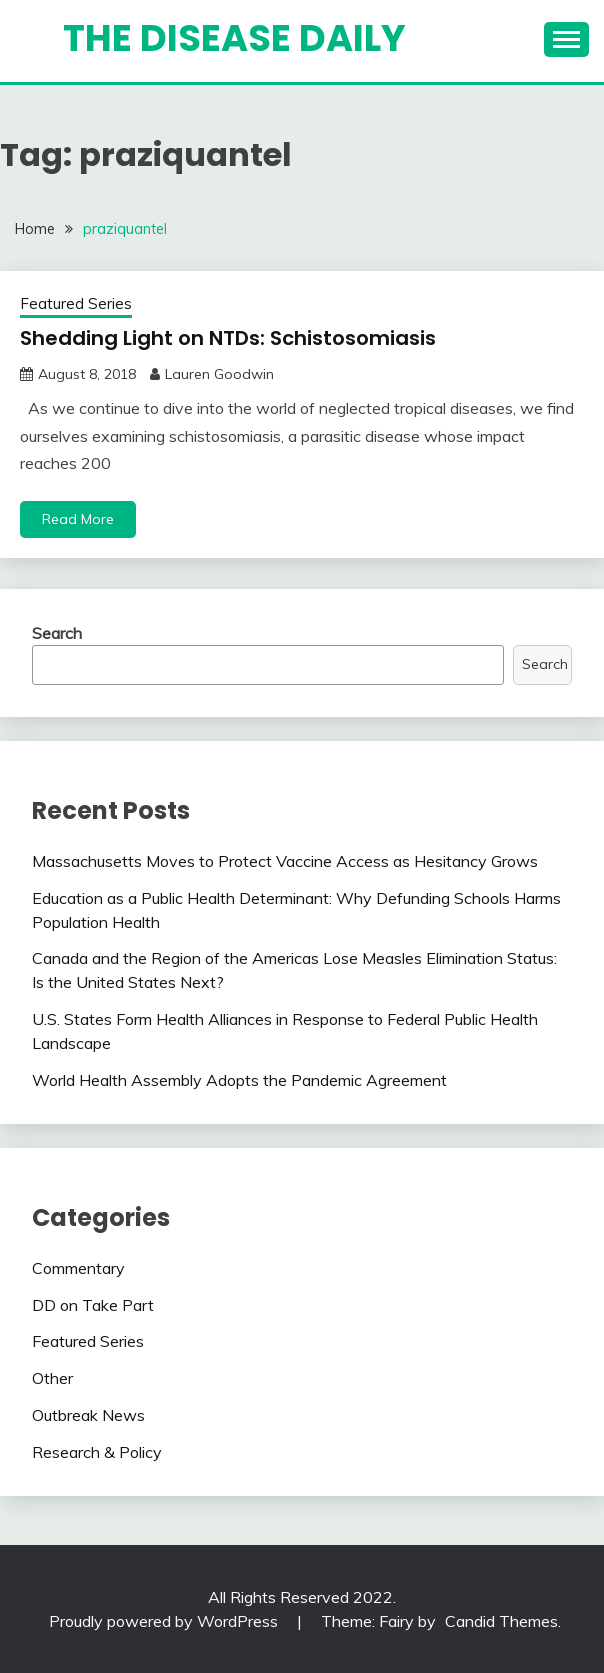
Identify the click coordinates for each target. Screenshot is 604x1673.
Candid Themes (501, 1621)
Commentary (78, 1268)
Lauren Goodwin (219, 374)
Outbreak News (88, 1415)
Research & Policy (97, 1452)
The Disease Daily (234, 38)
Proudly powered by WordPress (165, 1621)
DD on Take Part (93, 1305)
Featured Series (76, 303)
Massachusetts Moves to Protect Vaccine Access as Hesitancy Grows (285, 861)
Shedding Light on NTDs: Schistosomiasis (228, 338)
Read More (78, 519)
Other (52, 1378)
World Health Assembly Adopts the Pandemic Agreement (239, 1080)
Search (57, 633)
